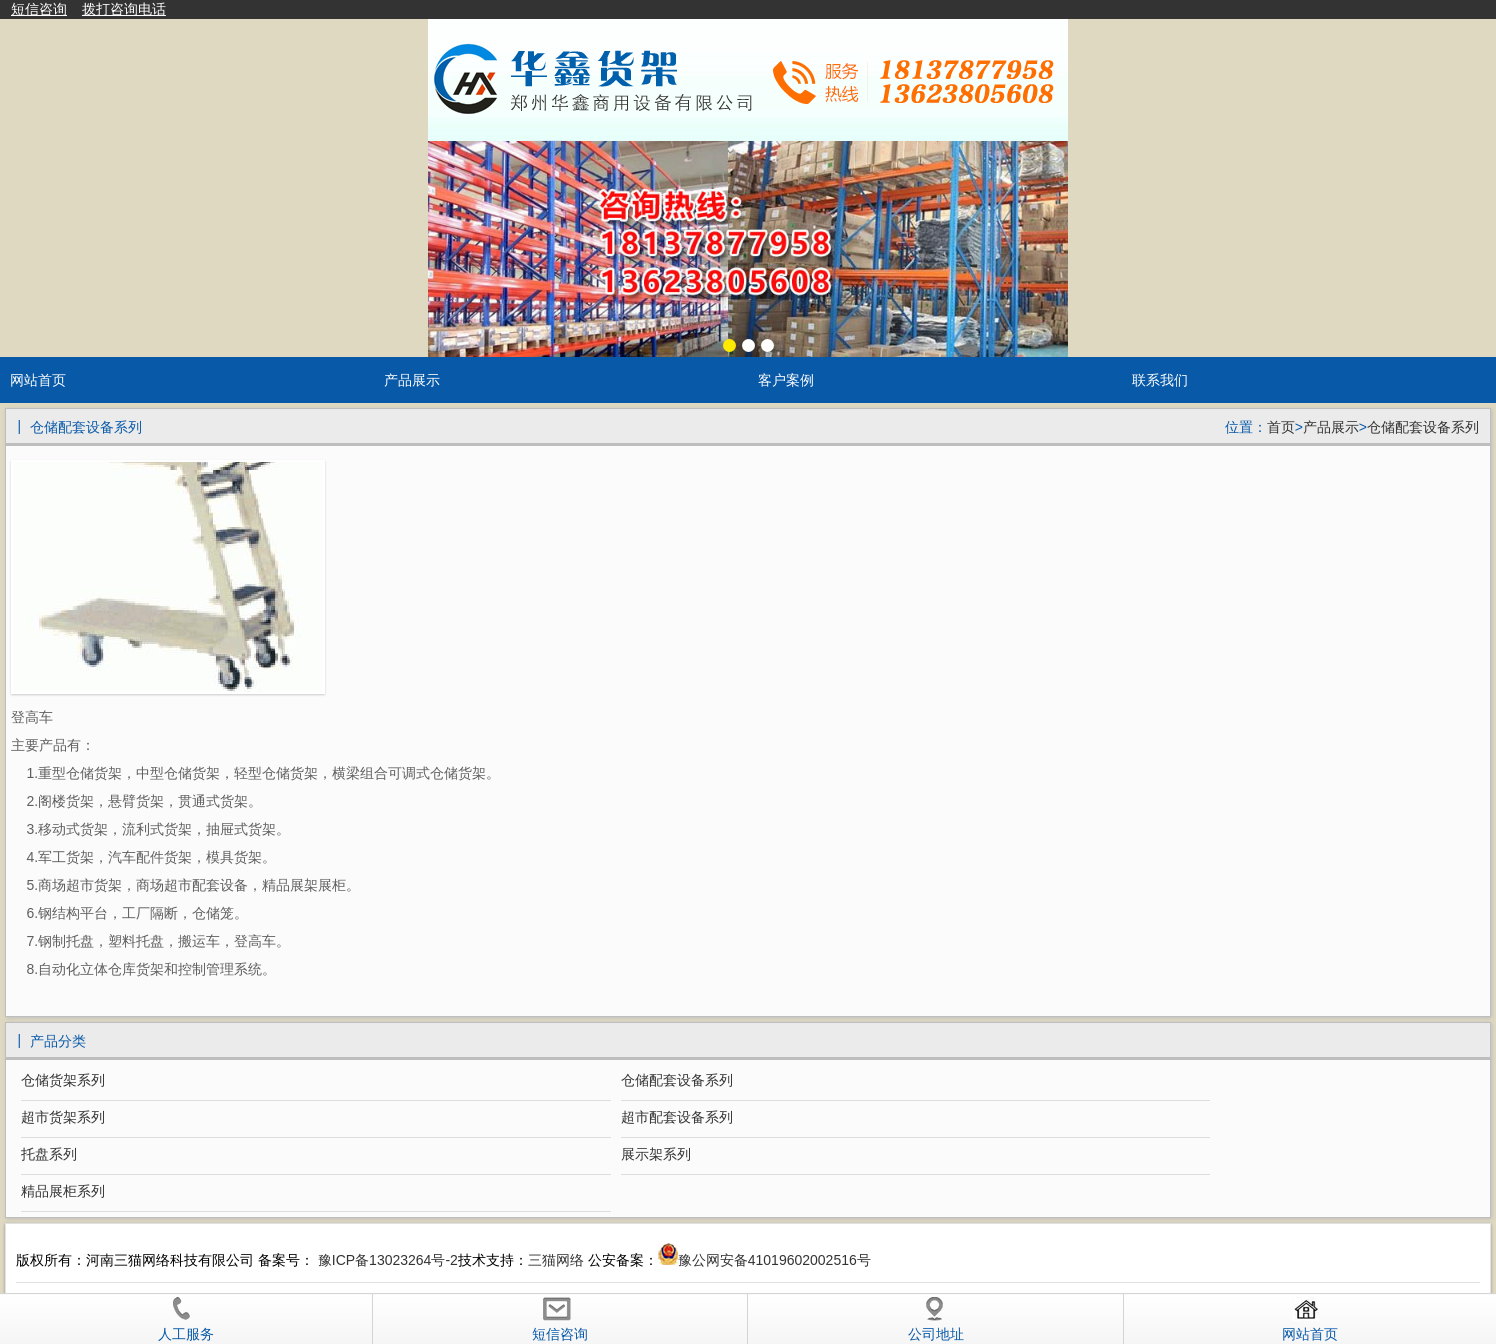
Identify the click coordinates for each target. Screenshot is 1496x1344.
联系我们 (1160, 380)
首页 (1281, 427)
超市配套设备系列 (677, 1117)
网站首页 (38, 380)
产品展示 (412, 380)
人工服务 (186, 1319)
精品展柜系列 (63, 1191)
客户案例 (786, 380)
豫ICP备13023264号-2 (386, 1260)
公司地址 (936, 1319)
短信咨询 (39, 9)
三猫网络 (556, 1260)
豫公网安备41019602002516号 (774, 1260)
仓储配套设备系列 (1423, 427)
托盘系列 (49, 1154)
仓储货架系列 (63, 1080)
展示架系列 (656, 1154)
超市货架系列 (63, 1117)
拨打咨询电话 (124, 9)
